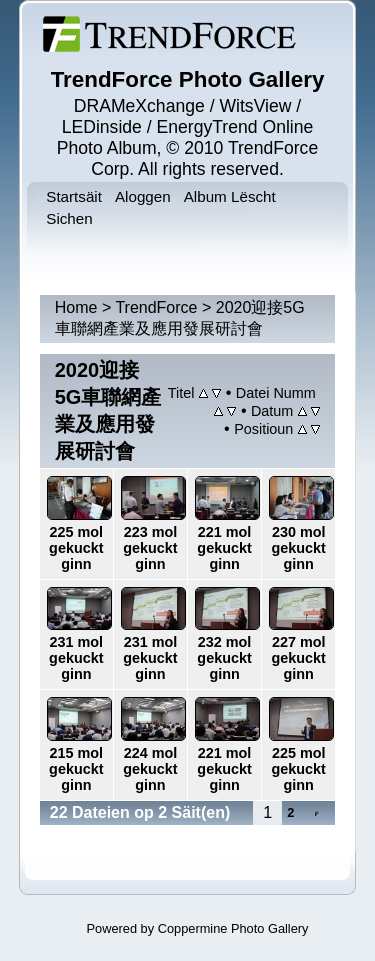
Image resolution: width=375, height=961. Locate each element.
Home (76, 307)
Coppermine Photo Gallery (233, 928)
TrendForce (156, 307)
